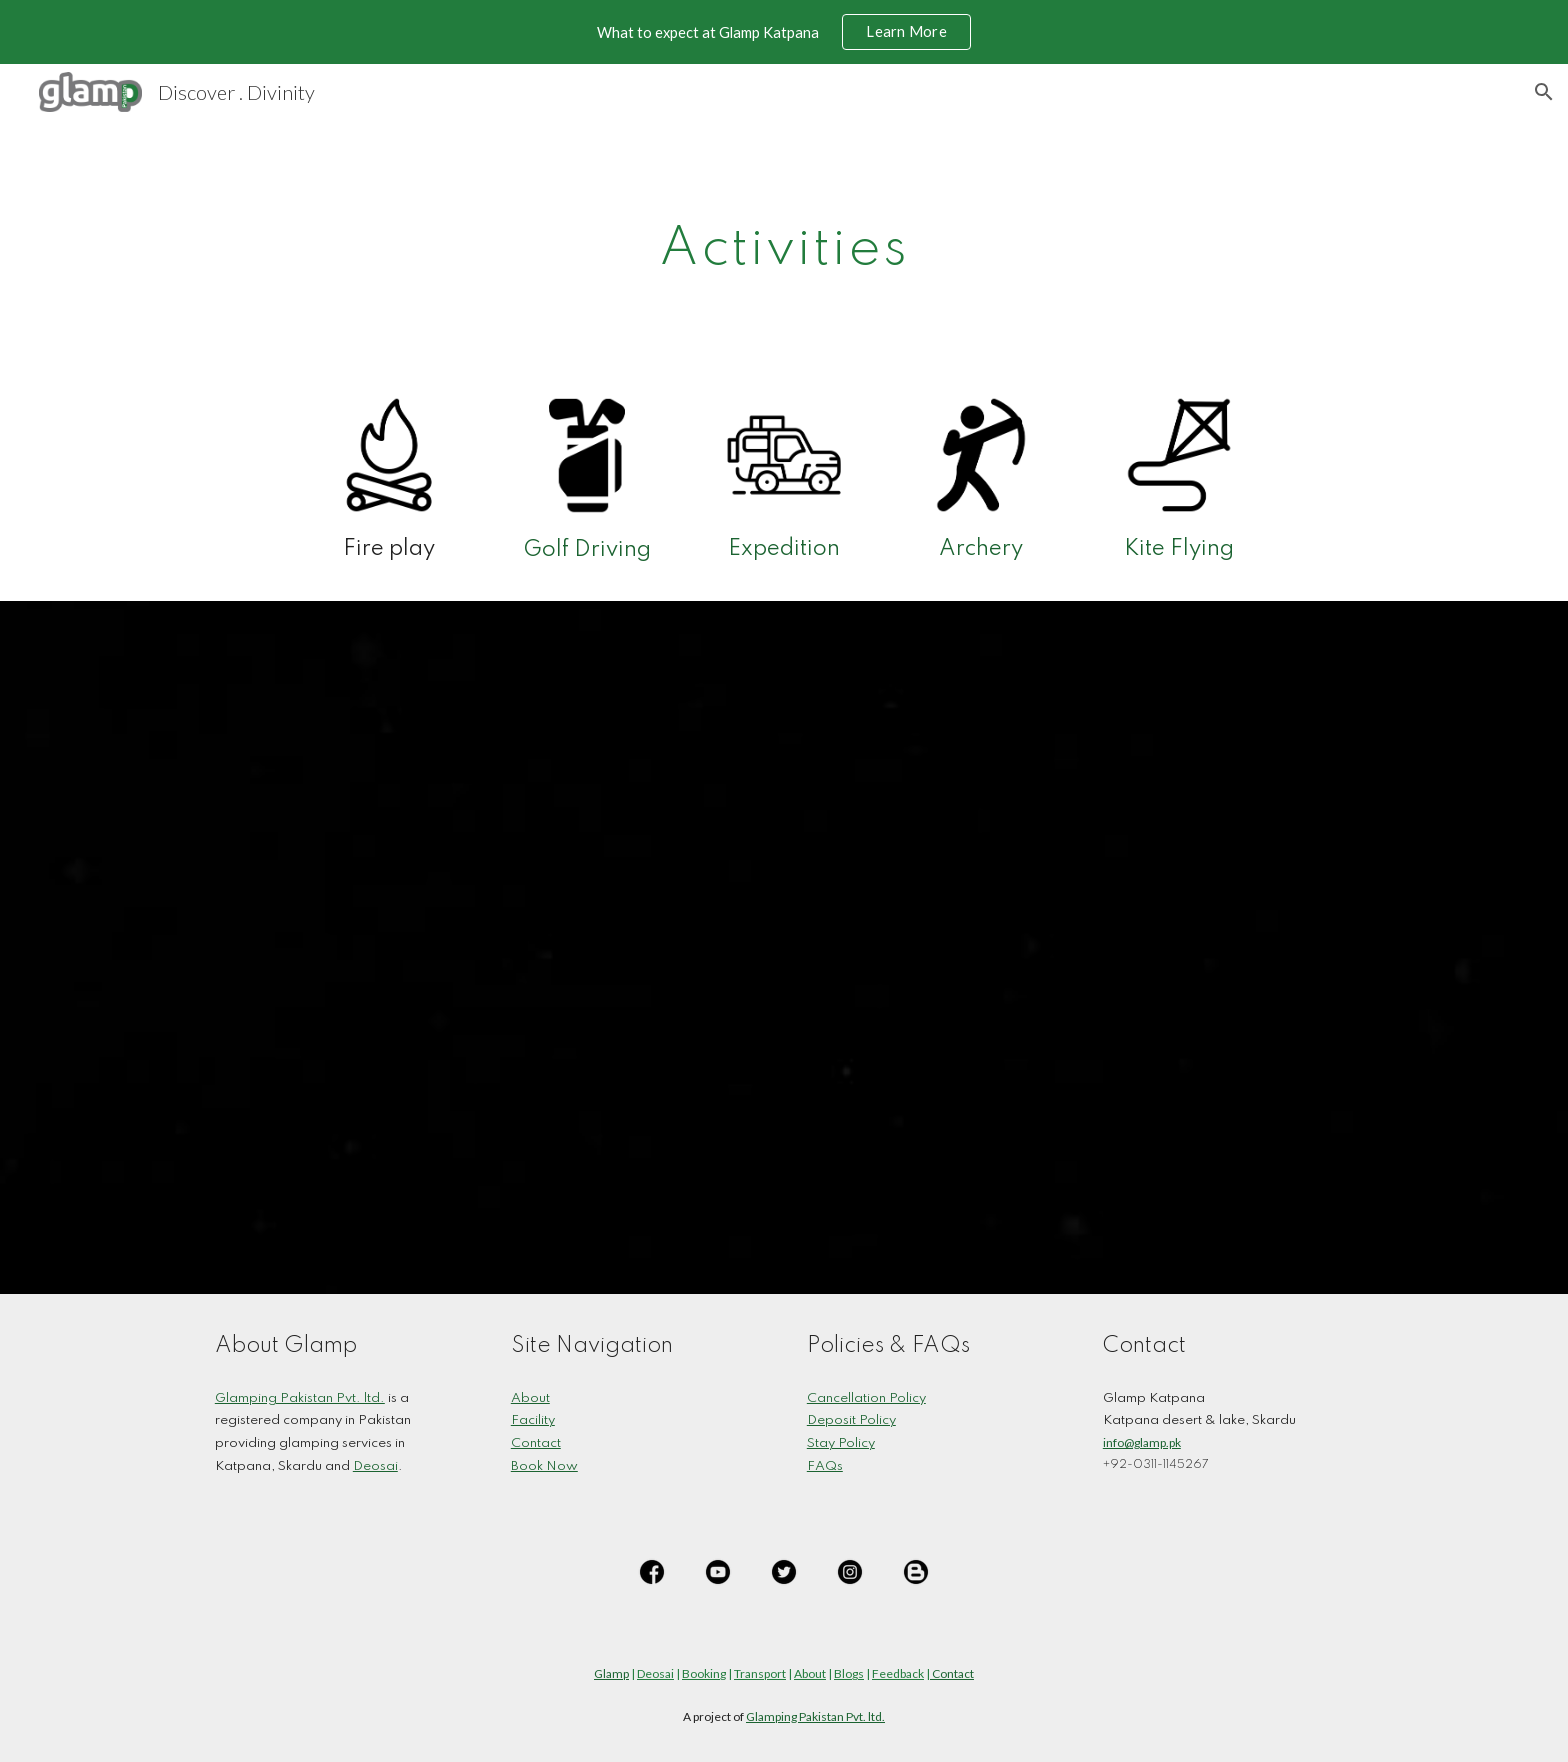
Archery (981, 549)
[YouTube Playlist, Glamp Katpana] (784, 947)
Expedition (784, 549)
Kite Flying (1179, 549)
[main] (784, 242)
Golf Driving (587, 550)
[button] (1544, 92)
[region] (784, 32)
